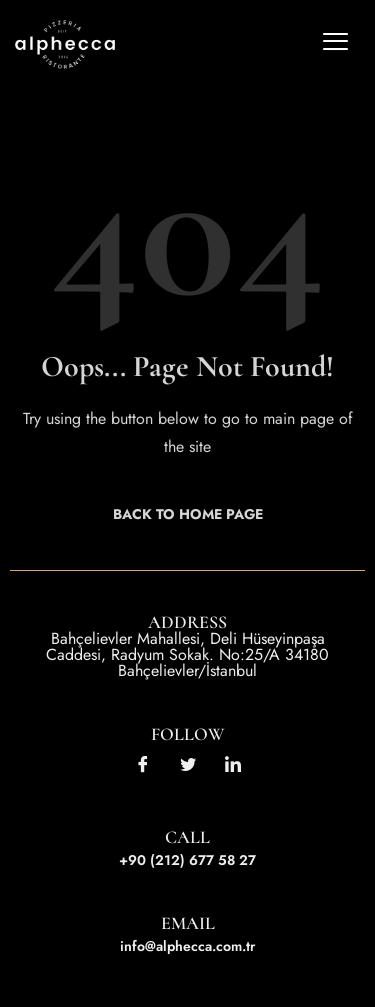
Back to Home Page (188, 514)
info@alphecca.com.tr (187, 946)
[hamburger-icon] (335, 45)
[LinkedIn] (233, 763)
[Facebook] (143, 763)
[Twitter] (188, 763)
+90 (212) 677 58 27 (187, 860)
